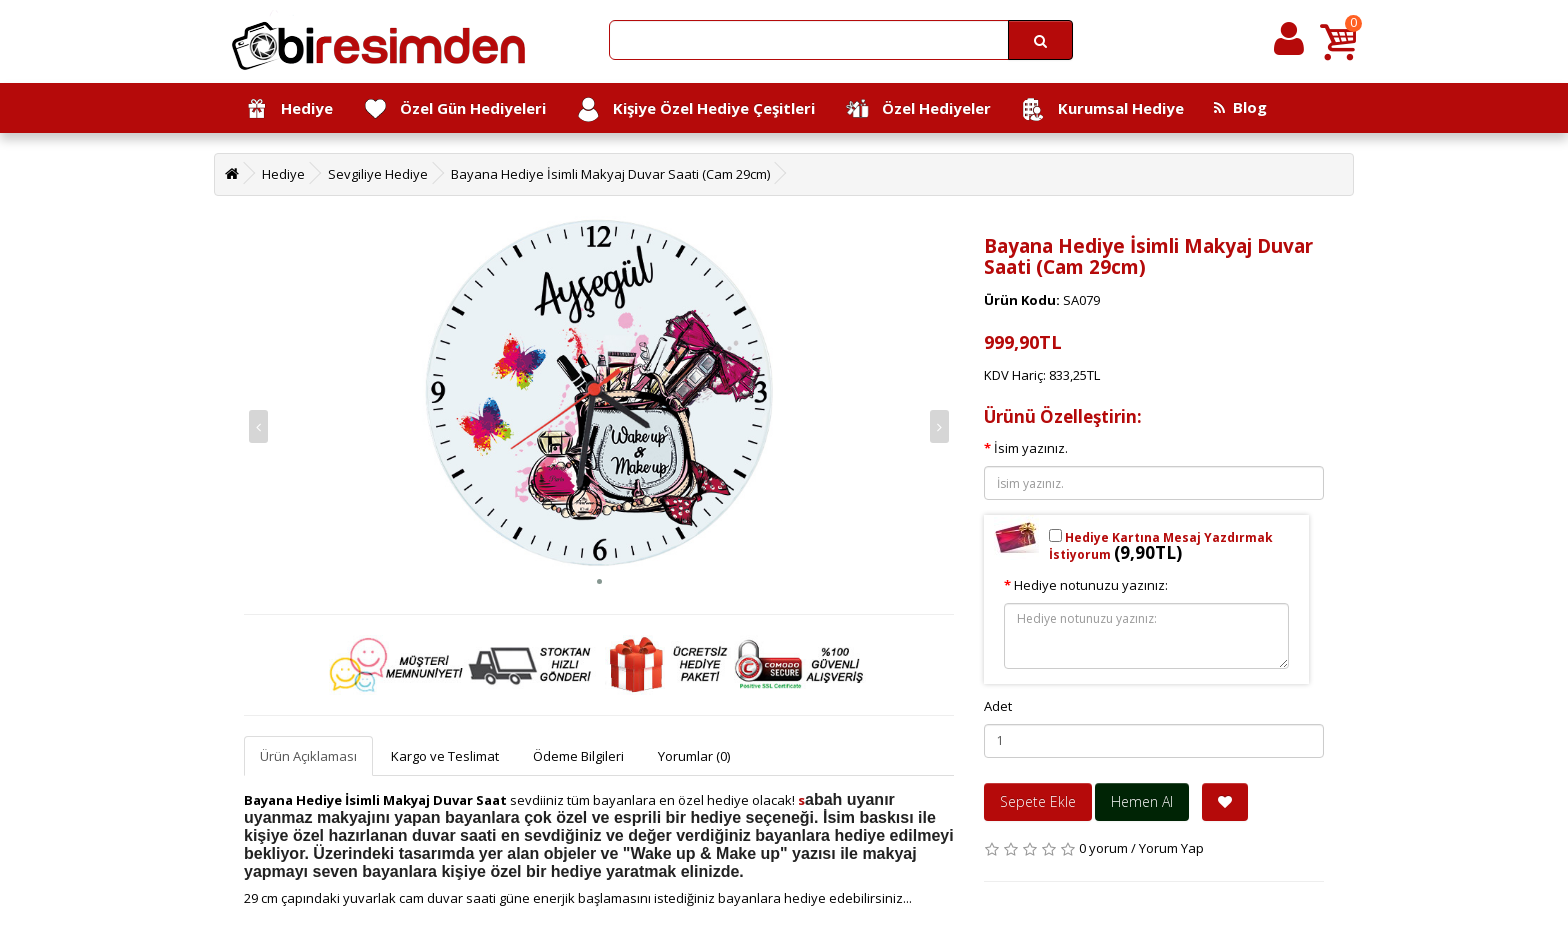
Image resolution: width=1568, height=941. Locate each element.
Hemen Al (1142, 801)
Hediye (288, 109)
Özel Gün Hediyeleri (454, 109)
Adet (998, 706)
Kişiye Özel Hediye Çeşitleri (695, 109)
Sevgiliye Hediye (378, 174)
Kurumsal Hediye (1102, 109)
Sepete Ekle (1038, 801)
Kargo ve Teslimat (445, 756)
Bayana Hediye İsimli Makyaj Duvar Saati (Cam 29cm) (610, 174)
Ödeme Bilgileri (578, 756)
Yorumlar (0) (694, 756)
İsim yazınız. (1031, 448)
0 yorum (1103, 848)
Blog (1240, 107)
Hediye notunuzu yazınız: (1091, 585)
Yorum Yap (1171, 848)
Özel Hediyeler (918, 109)
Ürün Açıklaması (308, 756)
